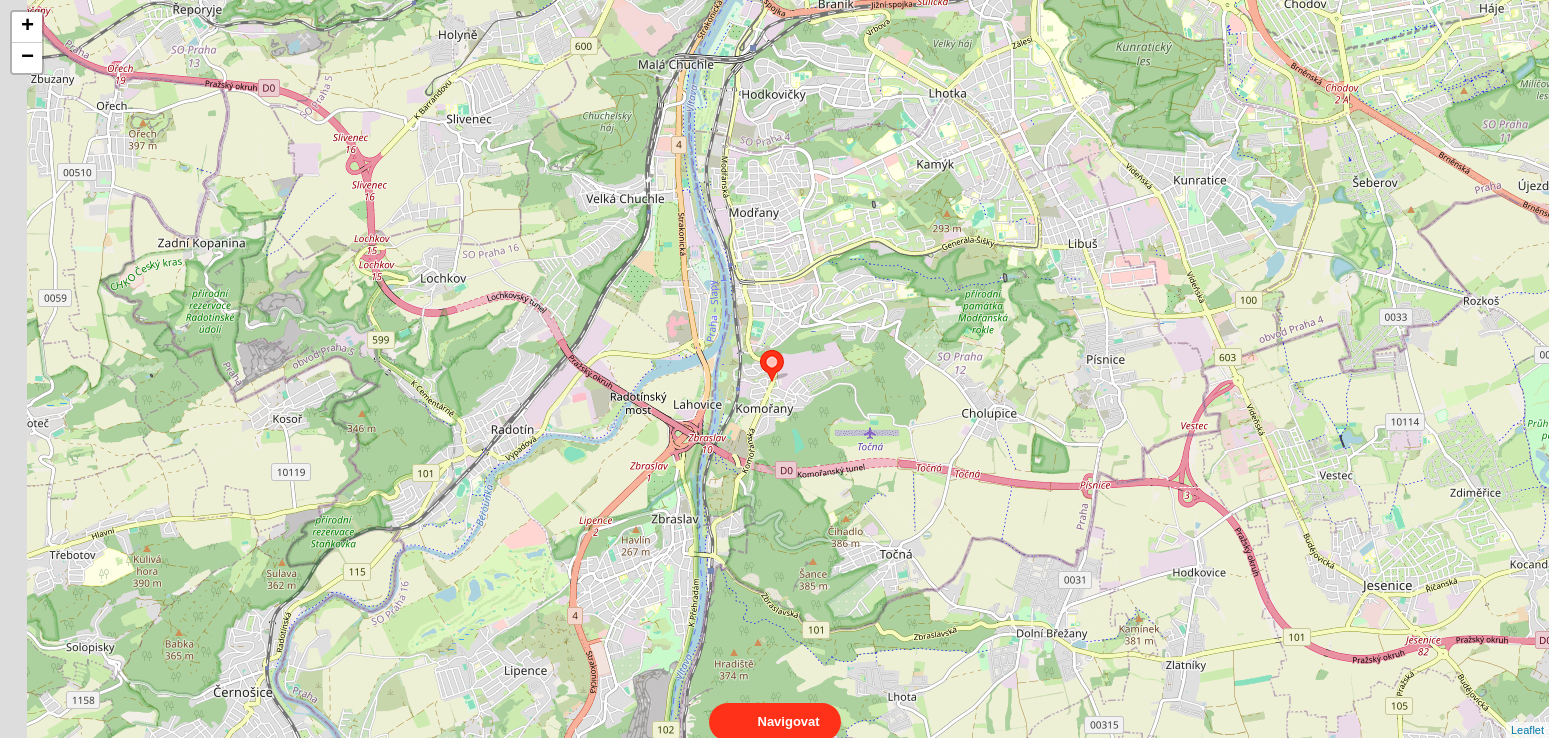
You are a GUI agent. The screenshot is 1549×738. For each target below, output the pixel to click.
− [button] (27, 58)
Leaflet (1527, 712)
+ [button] (27, 27)
